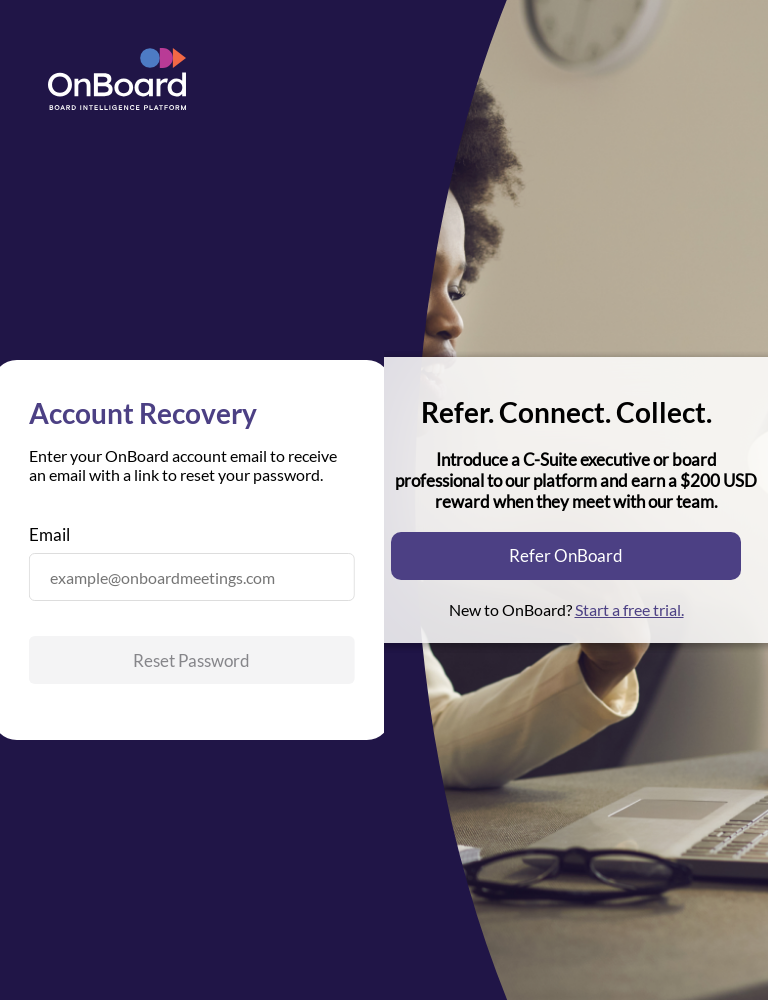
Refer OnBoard (566, 555)
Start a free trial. (629, 609)
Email (49, 534)
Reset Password (191, 660)
